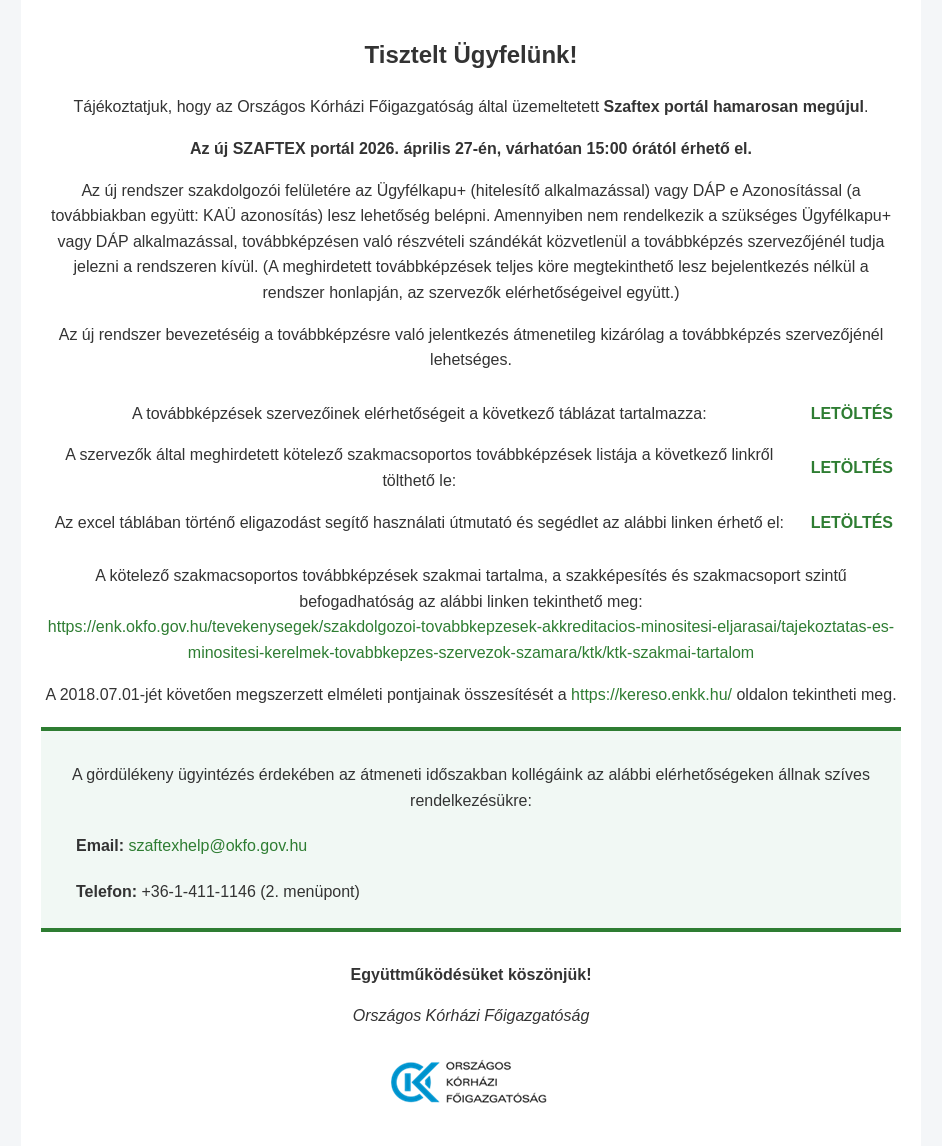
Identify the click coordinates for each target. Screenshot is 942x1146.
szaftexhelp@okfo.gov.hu (217, 845)
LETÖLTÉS (852, 413)
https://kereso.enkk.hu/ (653, 694)
